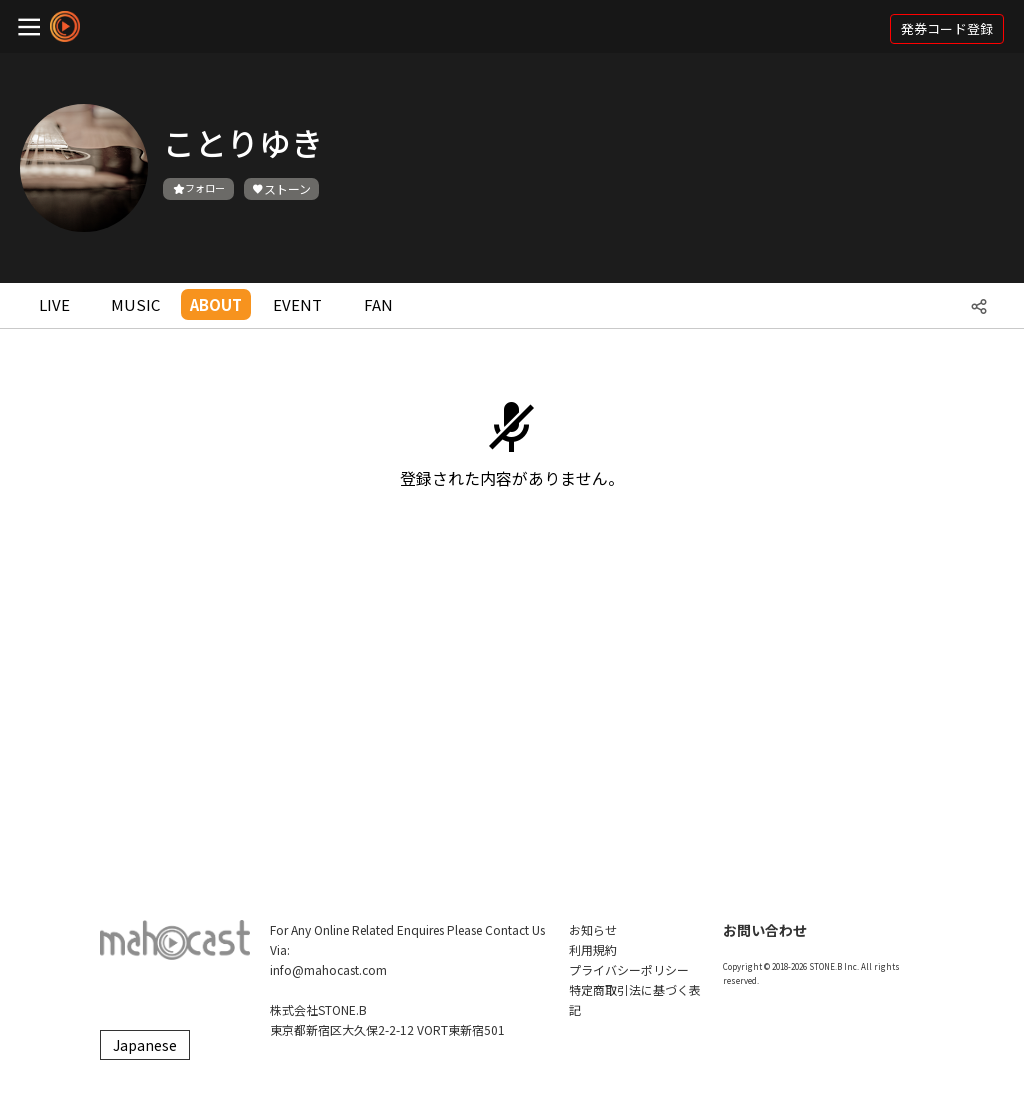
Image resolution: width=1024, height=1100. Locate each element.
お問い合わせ (765, 930)
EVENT (297, 304)
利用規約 (593, 949)
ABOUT (216, 304)
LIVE (54, 304)
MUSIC (135, 304)
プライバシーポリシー (629, 969)
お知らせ (593, 929)
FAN (378, 304)
